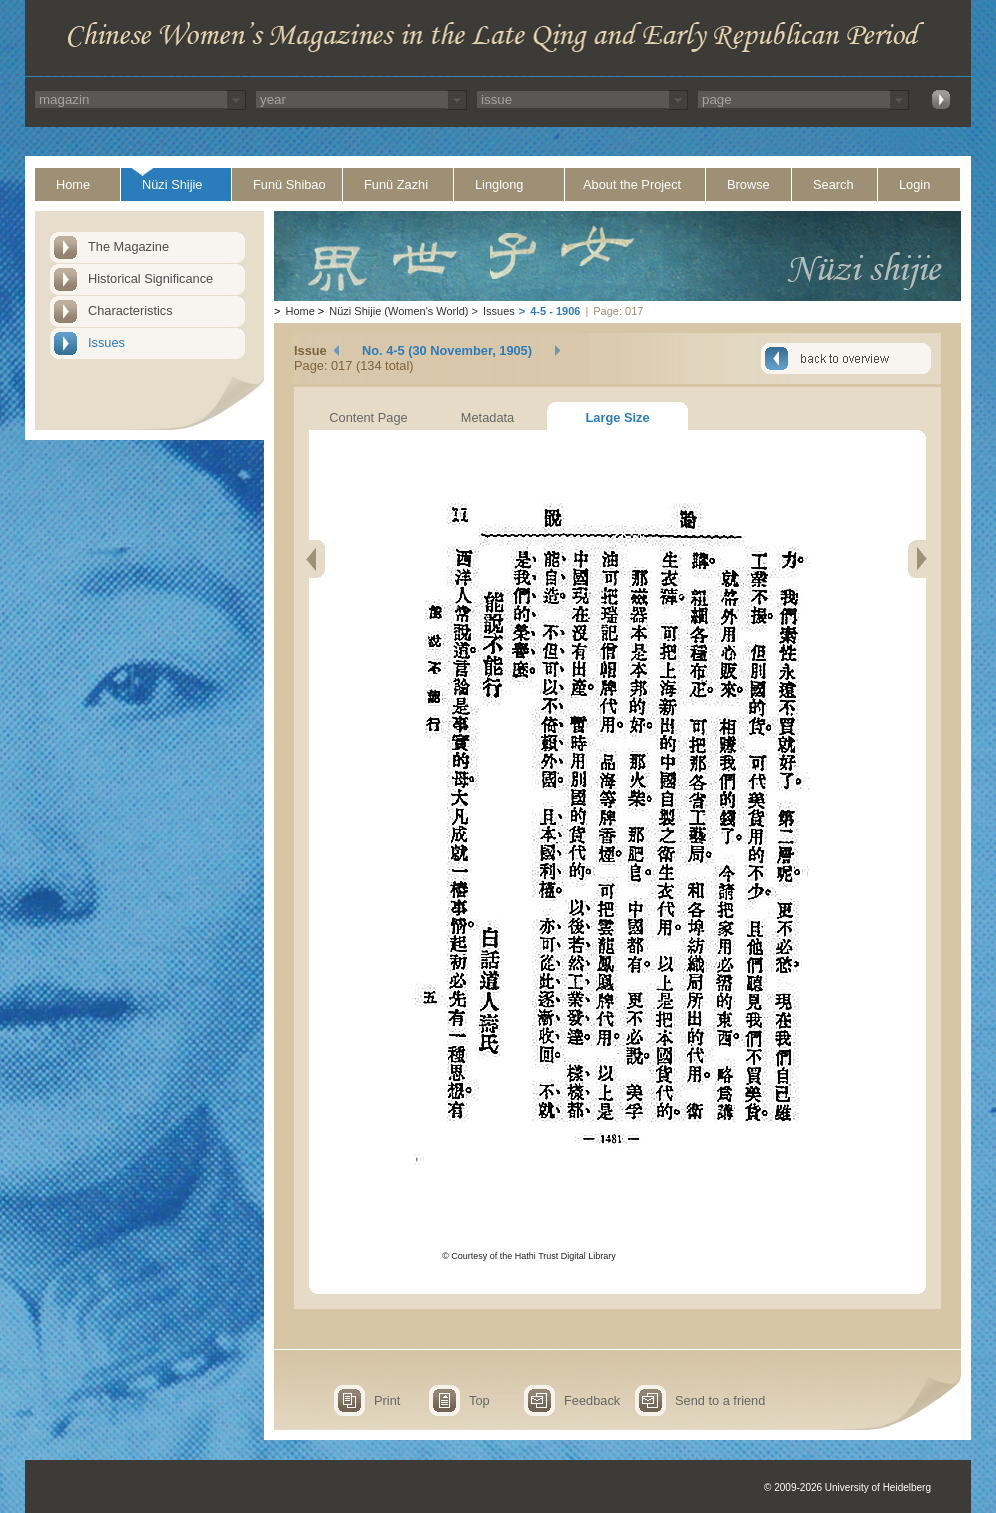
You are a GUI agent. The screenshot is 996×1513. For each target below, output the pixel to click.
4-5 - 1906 (555, 311)
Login (914, 184)
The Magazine (128, 246)
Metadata (487, 417)
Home (73, 184)
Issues (106, 342)
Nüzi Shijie (172, 184)
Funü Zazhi (396, 184)
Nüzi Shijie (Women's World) (398, 311)
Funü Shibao (289, 184)
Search (833, 184)
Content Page (368, 417)
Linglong (499, 184)
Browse (748, 184)
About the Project (632, 184)
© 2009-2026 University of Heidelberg (847, 1487)
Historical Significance (150, 278)
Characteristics (130, 310)
